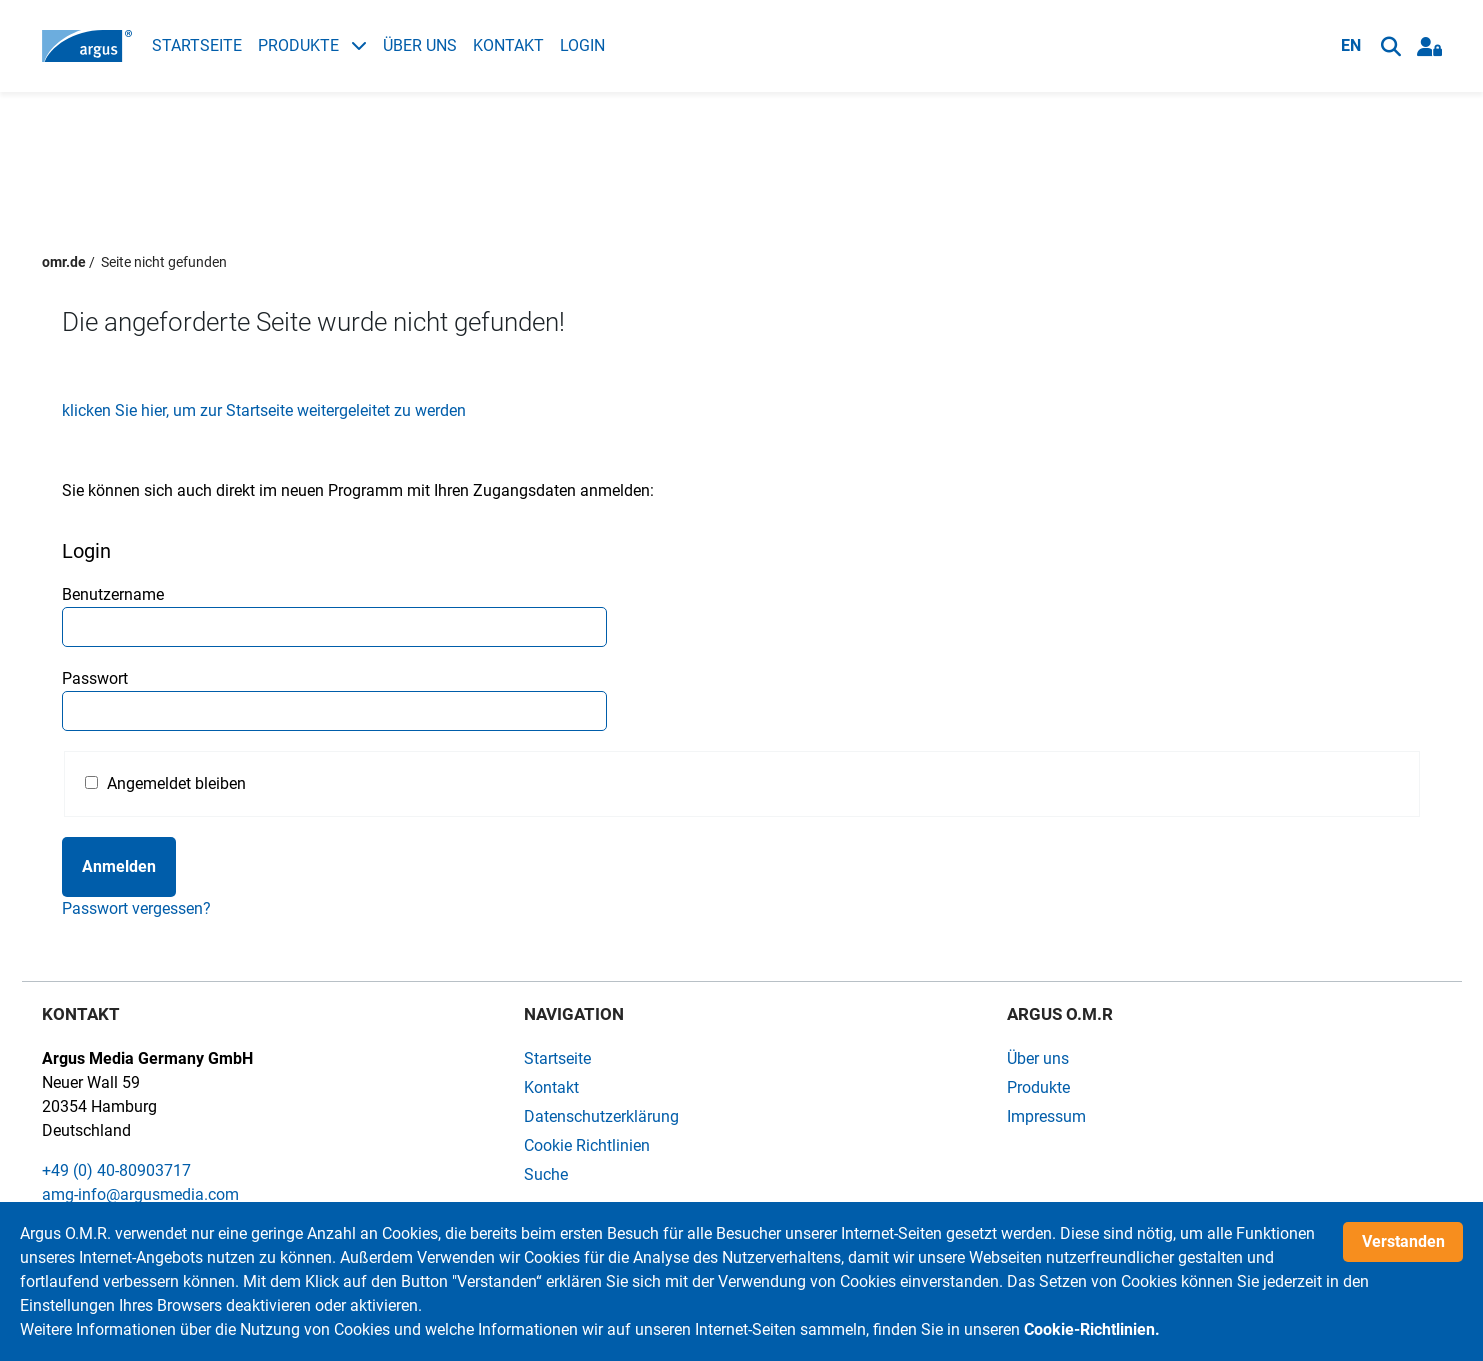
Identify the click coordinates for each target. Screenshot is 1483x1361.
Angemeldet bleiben (176, 783)
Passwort (95, 678)
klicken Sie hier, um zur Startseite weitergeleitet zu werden (264, 410)
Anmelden (119, 866)
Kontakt (508, 45)
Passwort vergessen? (136, 908)
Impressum (1046, 1116)
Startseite (197, 45)
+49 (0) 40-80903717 (116, 1170)
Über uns (420, 45)
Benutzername (113, 594)
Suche (546, 1174)
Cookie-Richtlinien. (1092, 1329)
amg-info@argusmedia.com (140, 1194)
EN (1351, 45)
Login (582, 45)
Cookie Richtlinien (587, 1145)
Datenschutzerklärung (601, 1116)
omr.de (64, 262)
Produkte (312, 45)
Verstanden (1403, 1241)
